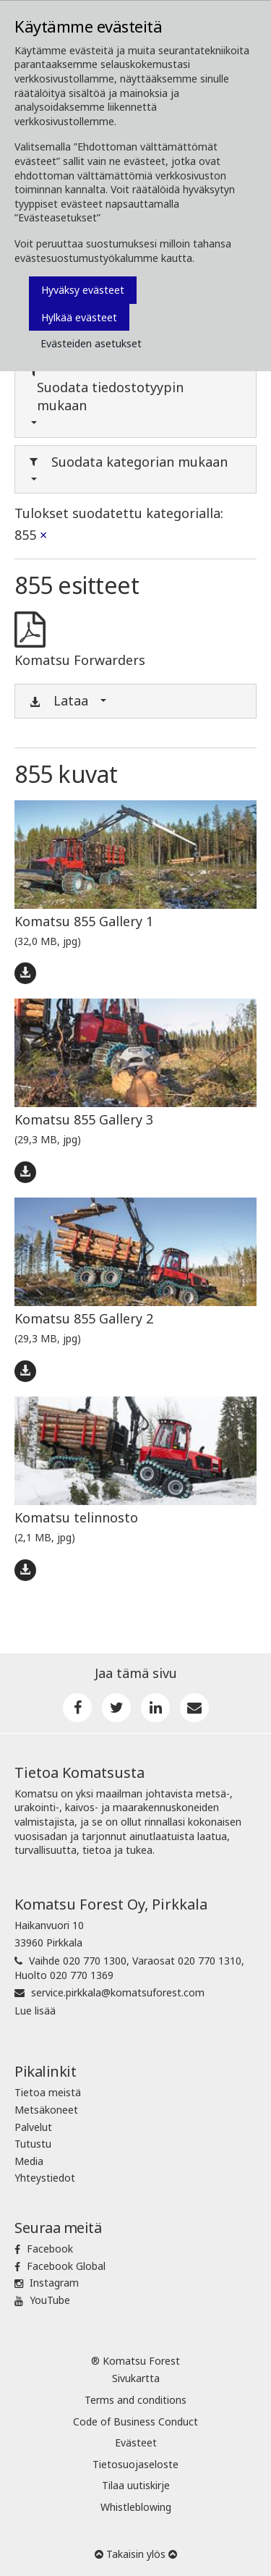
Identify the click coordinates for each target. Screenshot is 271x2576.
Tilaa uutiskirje (136, 2485)
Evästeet (136, 2442)
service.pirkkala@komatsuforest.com (118, 1992)
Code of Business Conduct (135, 2421)
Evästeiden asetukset (91, 343)
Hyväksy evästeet (82, 290)
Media (28, 2161)
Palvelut (33, 2127)
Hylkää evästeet (79, 317)
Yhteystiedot (44, 2178)
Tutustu (32, 2144)
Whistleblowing (135, 2507)
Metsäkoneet (46, 2110)
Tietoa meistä (47, 2092)
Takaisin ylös (135, 2554)
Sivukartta (136, 2378)
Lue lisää (35, 2010)
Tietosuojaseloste (135, 2464)
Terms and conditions (135, 2400)
